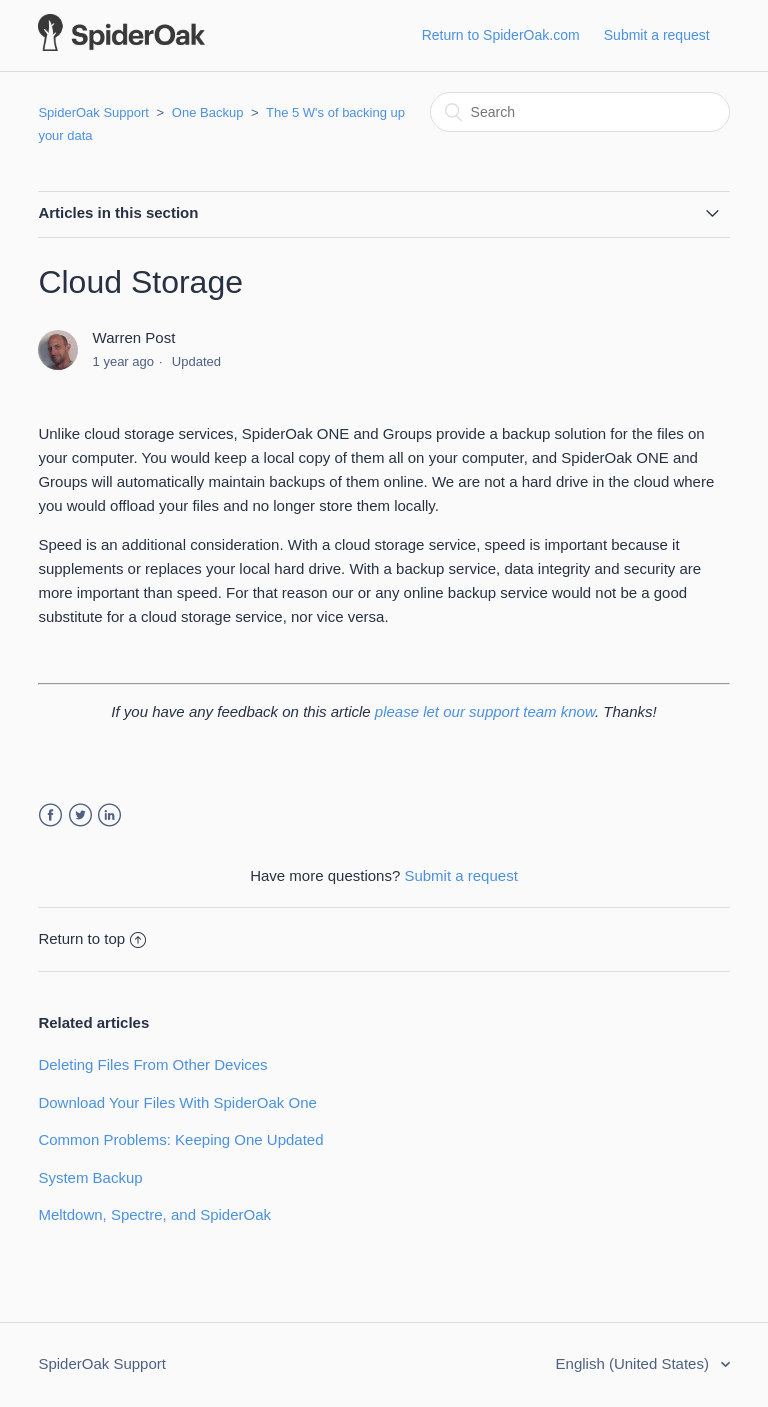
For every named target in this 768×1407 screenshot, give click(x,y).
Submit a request (657, 35)
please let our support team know (485, 711)
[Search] (580, 112)
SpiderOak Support (93, 112)
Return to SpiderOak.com (501, 35)
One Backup (208, 112)
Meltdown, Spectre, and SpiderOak (154, 1214)
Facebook (50, 815)
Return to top (92, 938)
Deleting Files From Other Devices (152, 1064)
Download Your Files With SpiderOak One (177, 1102)
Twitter (80, 815)
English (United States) (635, 1363)
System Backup (90, 1177)
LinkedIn (109, 815)
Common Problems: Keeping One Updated (180, 1139)
